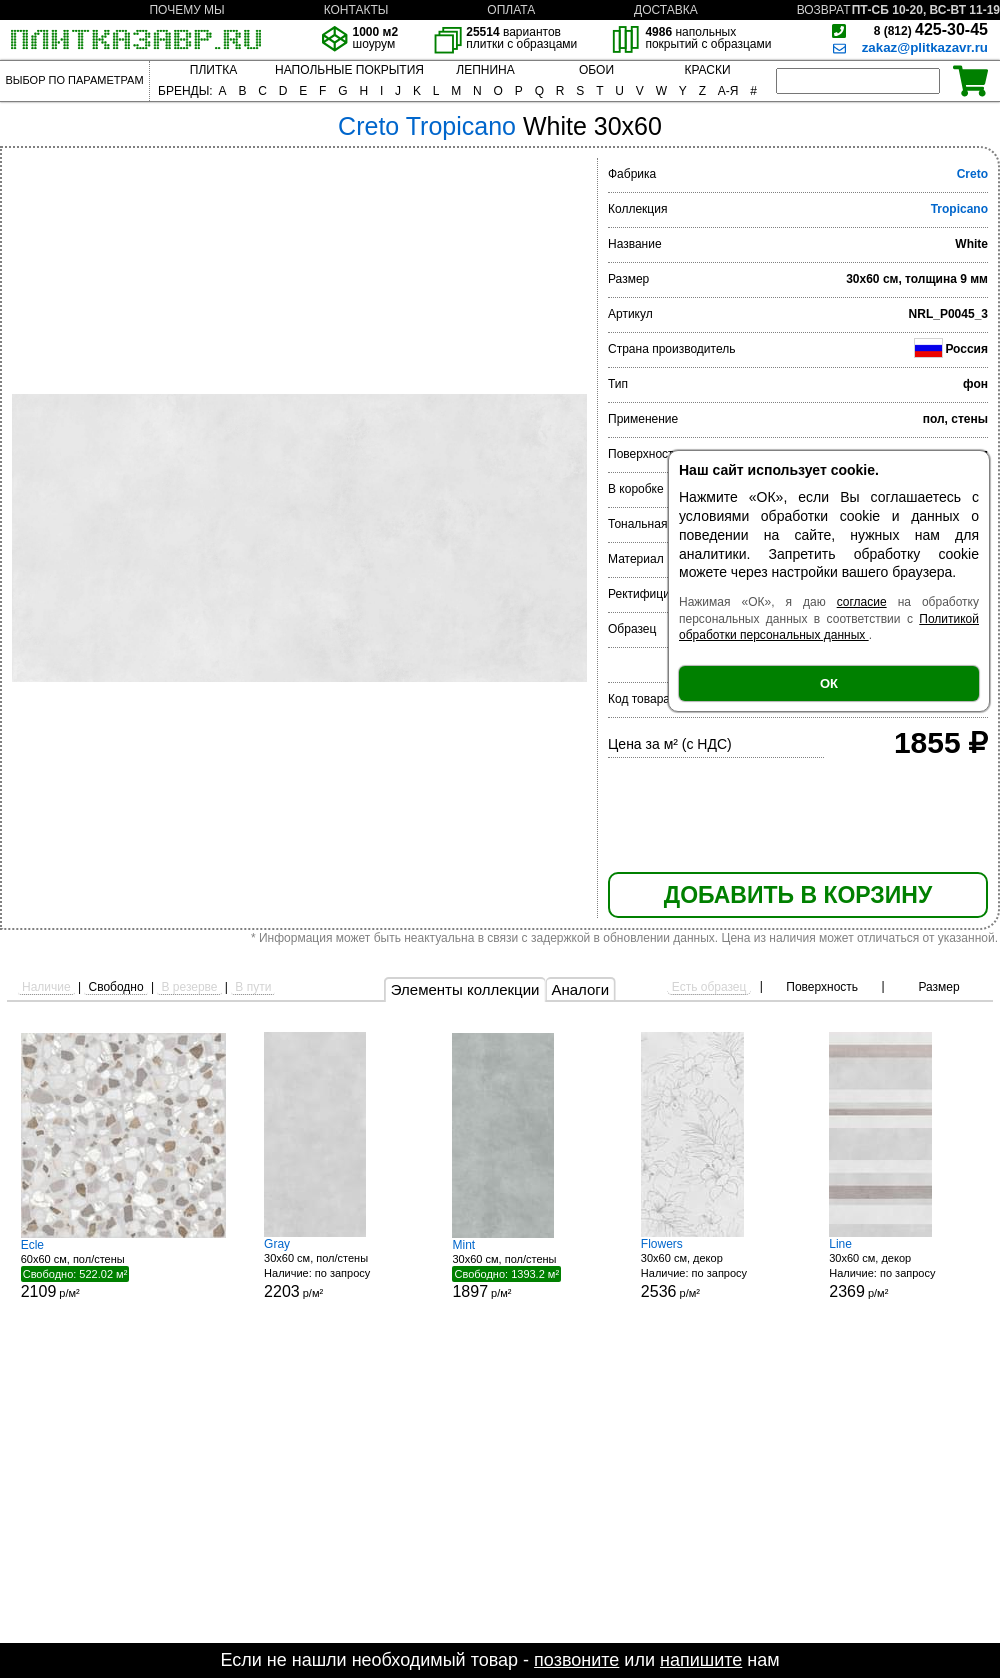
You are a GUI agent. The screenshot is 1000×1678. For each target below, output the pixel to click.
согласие (862, 602)
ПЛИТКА (213, 70)
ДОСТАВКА (666, 10)
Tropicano (959, 209)
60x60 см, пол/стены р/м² (123, 1269)
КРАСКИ (707, 70)
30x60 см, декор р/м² (716, 1268)
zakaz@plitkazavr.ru (925, 47)
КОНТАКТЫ (356, 10)
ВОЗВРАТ (824, 10)
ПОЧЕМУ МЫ (186, 10)
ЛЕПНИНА (485, 70)
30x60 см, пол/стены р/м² (339, 1268)
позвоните (576, 1660)
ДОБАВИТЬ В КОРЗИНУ (798, 895)
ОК (829, 683)
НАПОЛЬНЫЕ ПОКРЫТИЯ (349, 70)
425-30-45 (931, 29)
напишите (701, 1660)
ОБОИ (596, 70)
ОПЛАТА (511, 10)
